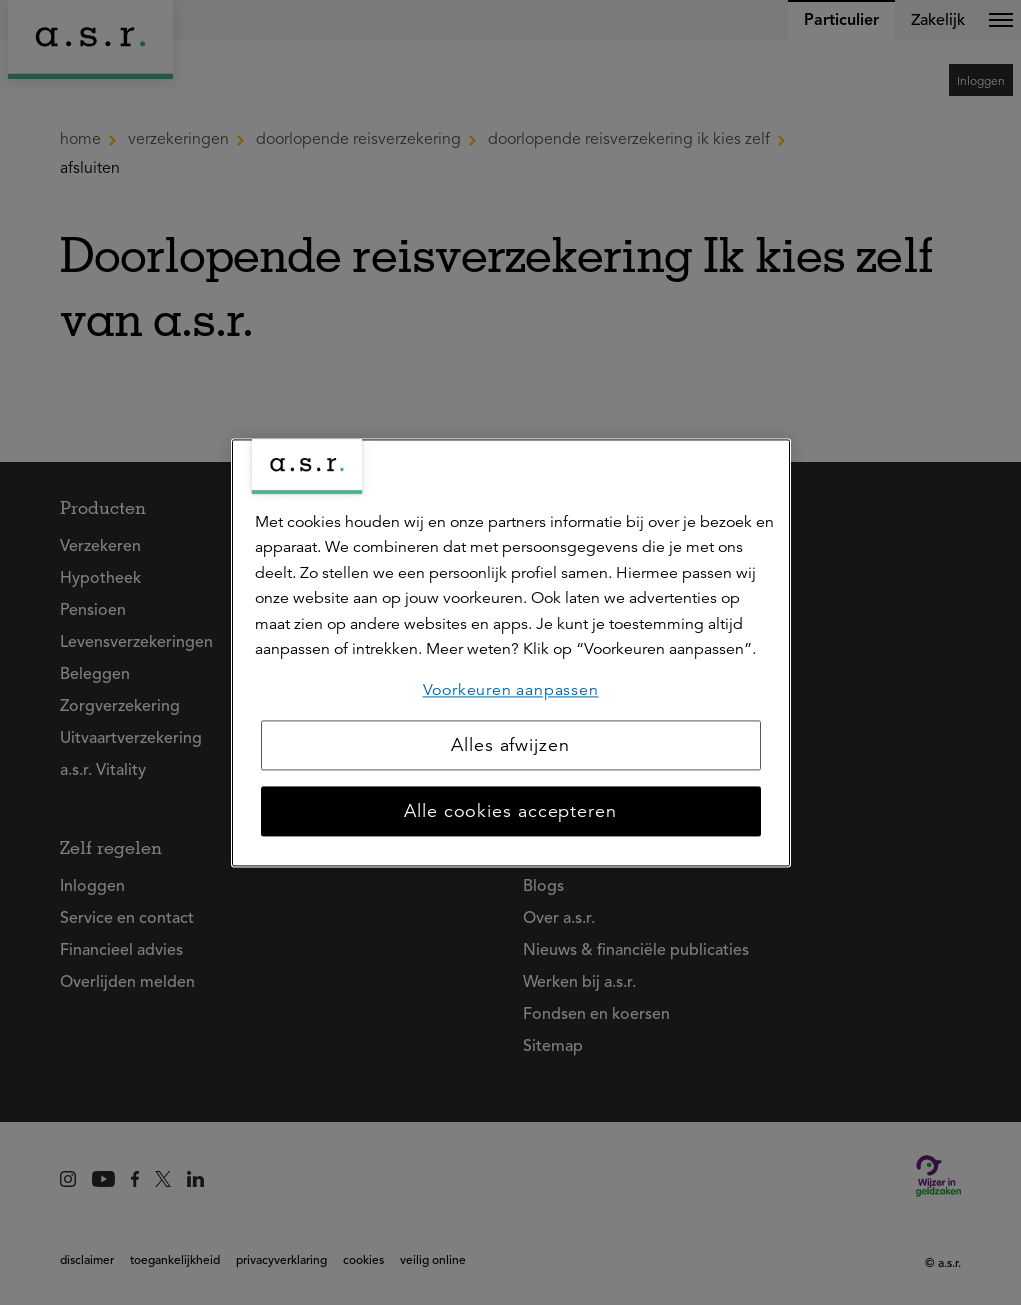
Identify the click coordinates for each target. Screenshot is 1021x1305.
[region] (511, 652)
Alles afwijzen (510, 745)
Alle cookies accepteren (510, 811)
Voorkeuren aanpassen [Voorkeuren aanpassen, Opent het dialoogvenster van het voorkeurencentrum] (511, 690)
